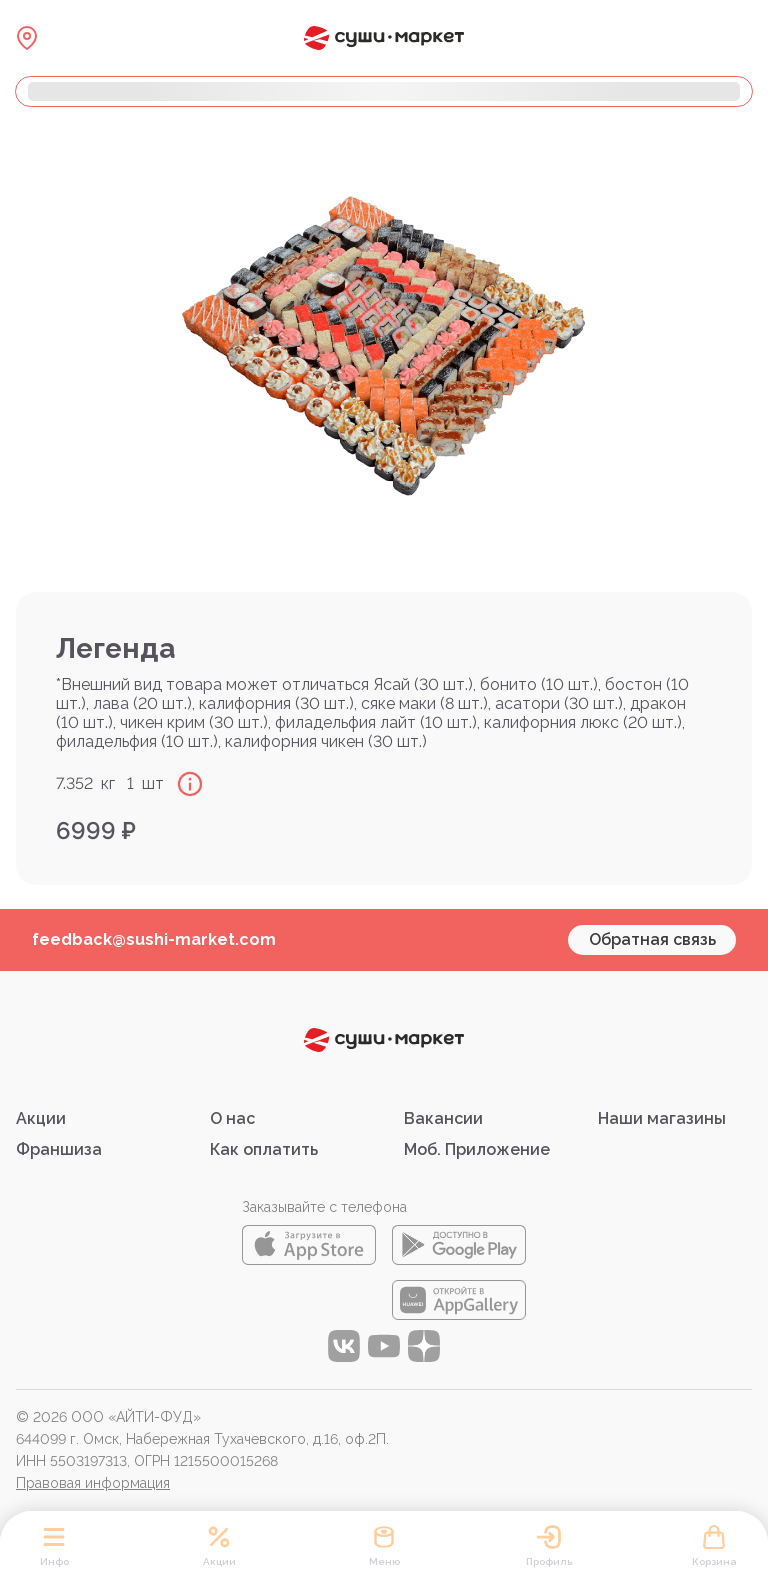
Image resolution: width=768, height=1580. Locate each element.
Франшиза (59, 1149)
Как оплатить (264, 1149)
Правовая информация (93, 1483)
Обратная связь (652, 939)
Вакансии (443, 1118)
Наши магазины (662, 1118)
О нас (232, 1118)
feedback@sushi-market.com (154, 939)
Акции (41, 1118)
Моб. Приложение (477, 1149)
